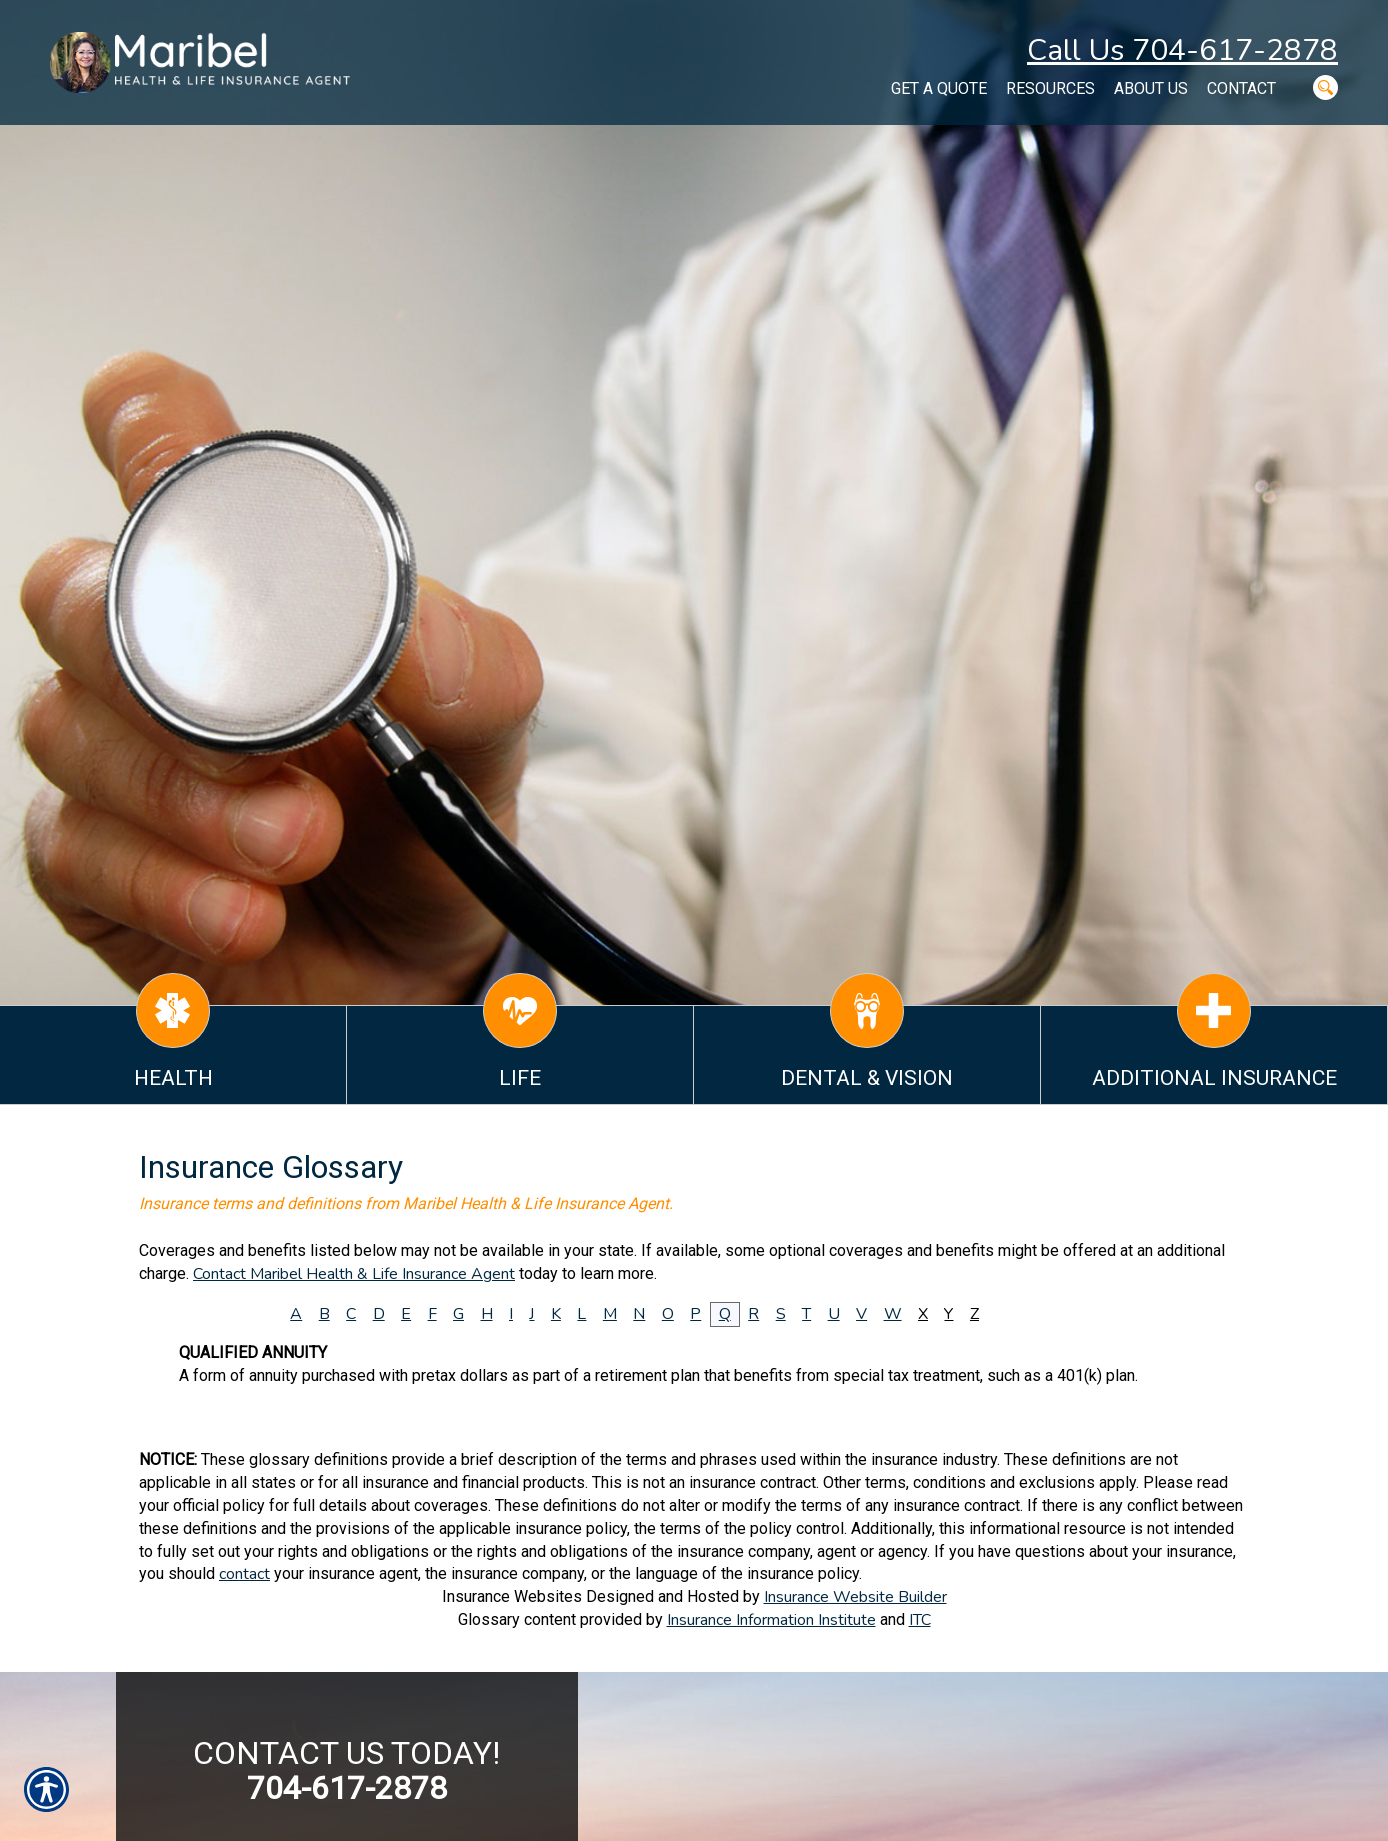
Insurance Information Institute (771, 1620)
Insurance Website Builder (855, 1597)
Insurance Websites (512, 1596)
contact (244, 1574)
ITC (920, 1620)
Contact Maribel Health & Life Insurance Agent (354, 1274)
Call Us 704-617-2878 (1182, 50)
